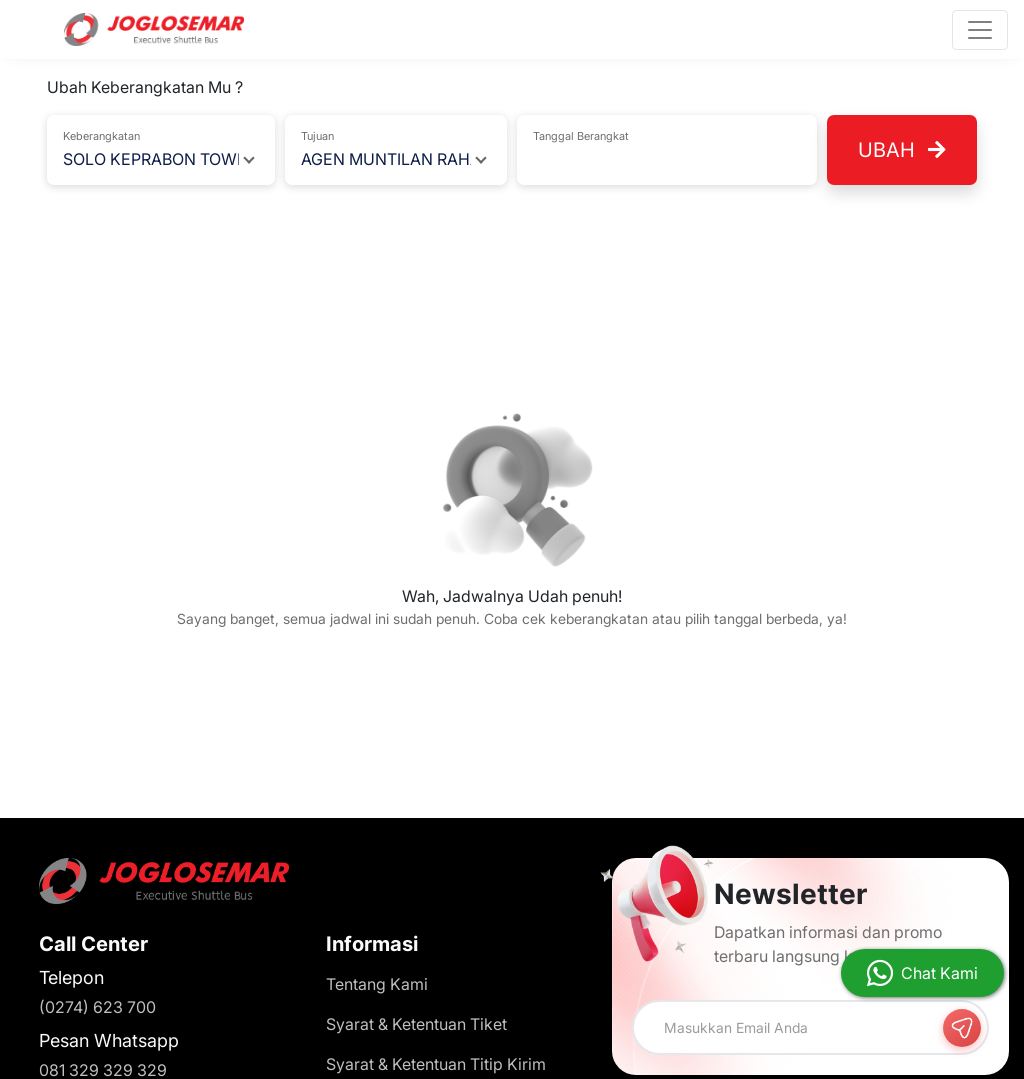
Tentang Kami (377, 984)
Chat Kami (939, 973)
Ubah (902, 150)
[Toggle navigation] (980, 30)
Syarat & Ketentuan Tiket (416, 1024)
